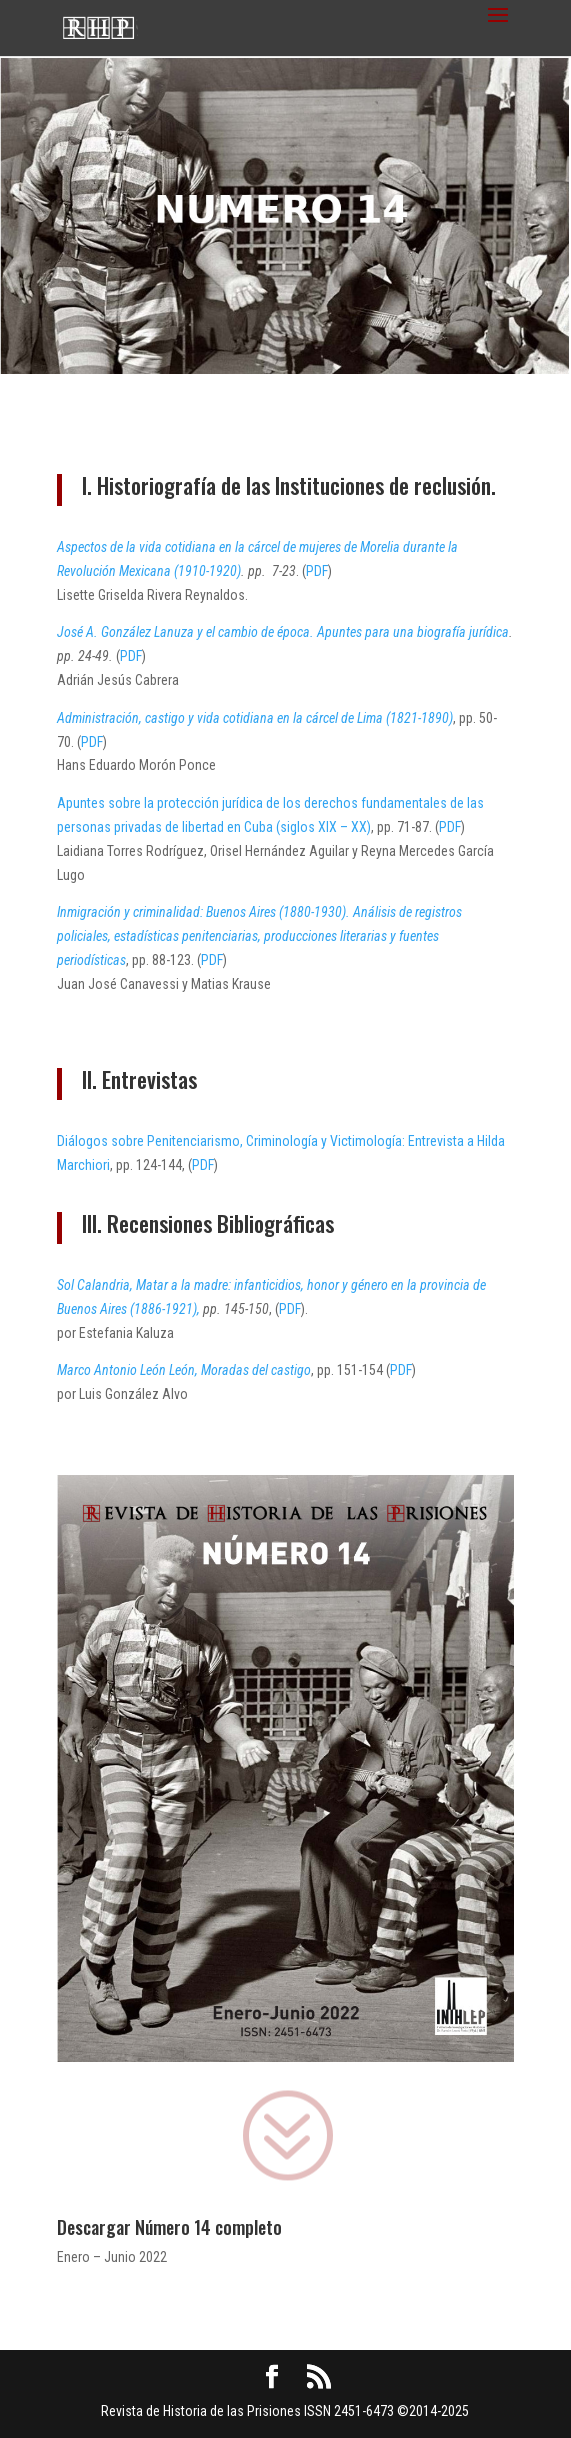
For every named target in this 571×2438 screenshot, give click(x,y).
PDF (317, 571)
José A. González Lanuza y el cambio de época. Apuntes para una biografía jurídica (283, 632)
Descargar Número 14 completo (169, 2227)
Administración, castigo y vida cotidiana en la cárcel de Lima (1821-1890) (255, 718)
